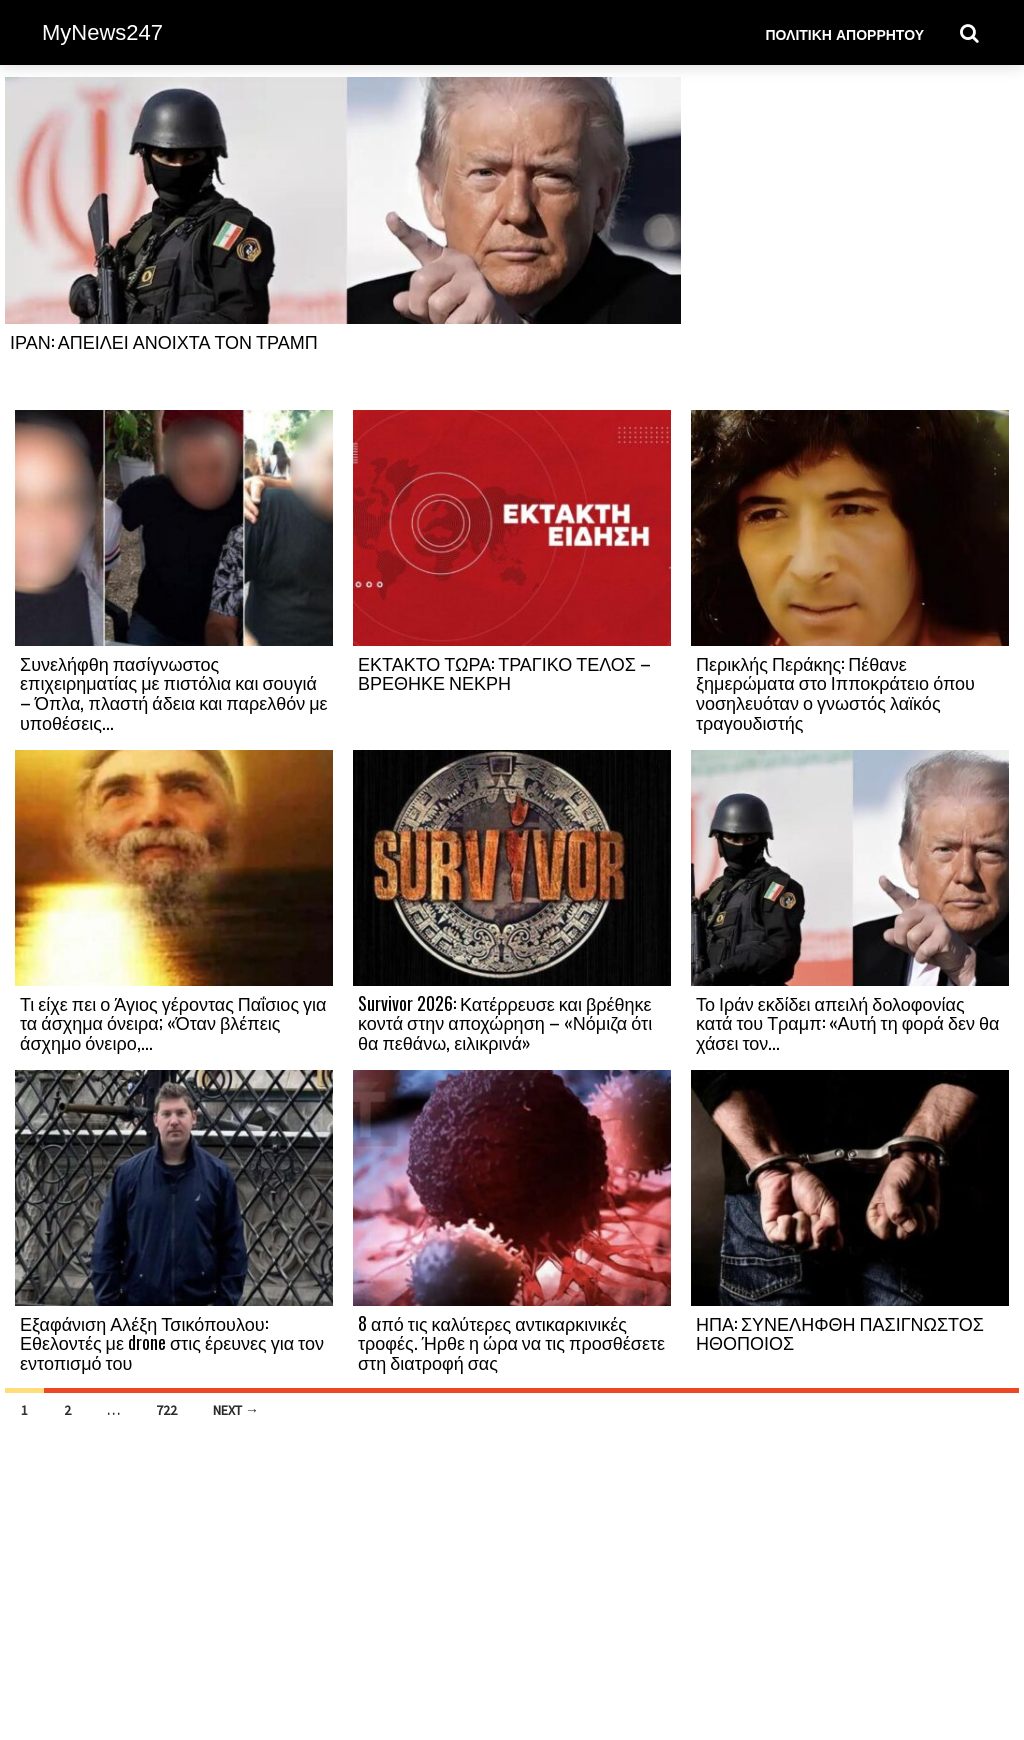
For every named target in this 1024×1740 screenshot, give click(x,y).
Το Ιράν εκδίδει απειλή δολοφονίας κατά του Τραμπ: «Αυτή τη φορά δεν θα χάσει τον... (847, 1023)
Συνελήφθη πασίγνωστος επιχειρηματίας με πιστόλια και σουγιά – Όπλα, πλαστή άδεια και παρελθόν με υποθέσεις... (174, 692)
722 (166, 1410)
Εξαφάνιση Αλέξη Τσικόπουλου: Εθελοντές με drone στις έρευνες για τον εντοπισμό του (172, 1343)
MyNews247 (102, 32)
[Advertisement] (850, 242)
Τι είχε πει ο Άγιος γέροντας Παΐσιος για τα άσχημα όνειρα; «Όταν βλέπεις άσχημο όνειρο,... (173, 1023)
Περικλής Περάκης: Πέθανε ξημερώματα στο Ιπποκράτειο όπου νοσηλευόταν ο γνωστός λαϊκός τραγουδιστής (835, 692)
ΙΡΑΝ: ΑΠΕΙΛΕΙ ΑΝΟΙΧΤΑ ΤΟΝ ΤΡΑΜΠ (164, 341)
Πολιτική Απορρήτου (844, 33)
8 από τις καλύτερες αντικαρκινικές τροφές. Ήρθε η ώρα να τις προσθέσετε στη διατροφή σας (511, 1343)
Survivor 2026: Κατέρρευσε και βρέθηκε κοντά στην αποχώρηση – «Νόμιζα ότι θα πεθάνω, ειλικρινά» (505, 1023)
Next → (236, 1410)
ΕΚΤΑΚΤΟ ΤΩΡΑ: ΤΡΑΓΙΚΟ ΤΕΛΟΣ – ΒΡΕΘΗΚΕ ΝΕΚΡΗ (504, 673)
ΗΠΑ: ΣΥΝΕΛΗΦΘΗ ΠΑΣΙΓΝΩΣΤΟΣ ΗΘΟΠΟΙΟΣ (840, 1333)
